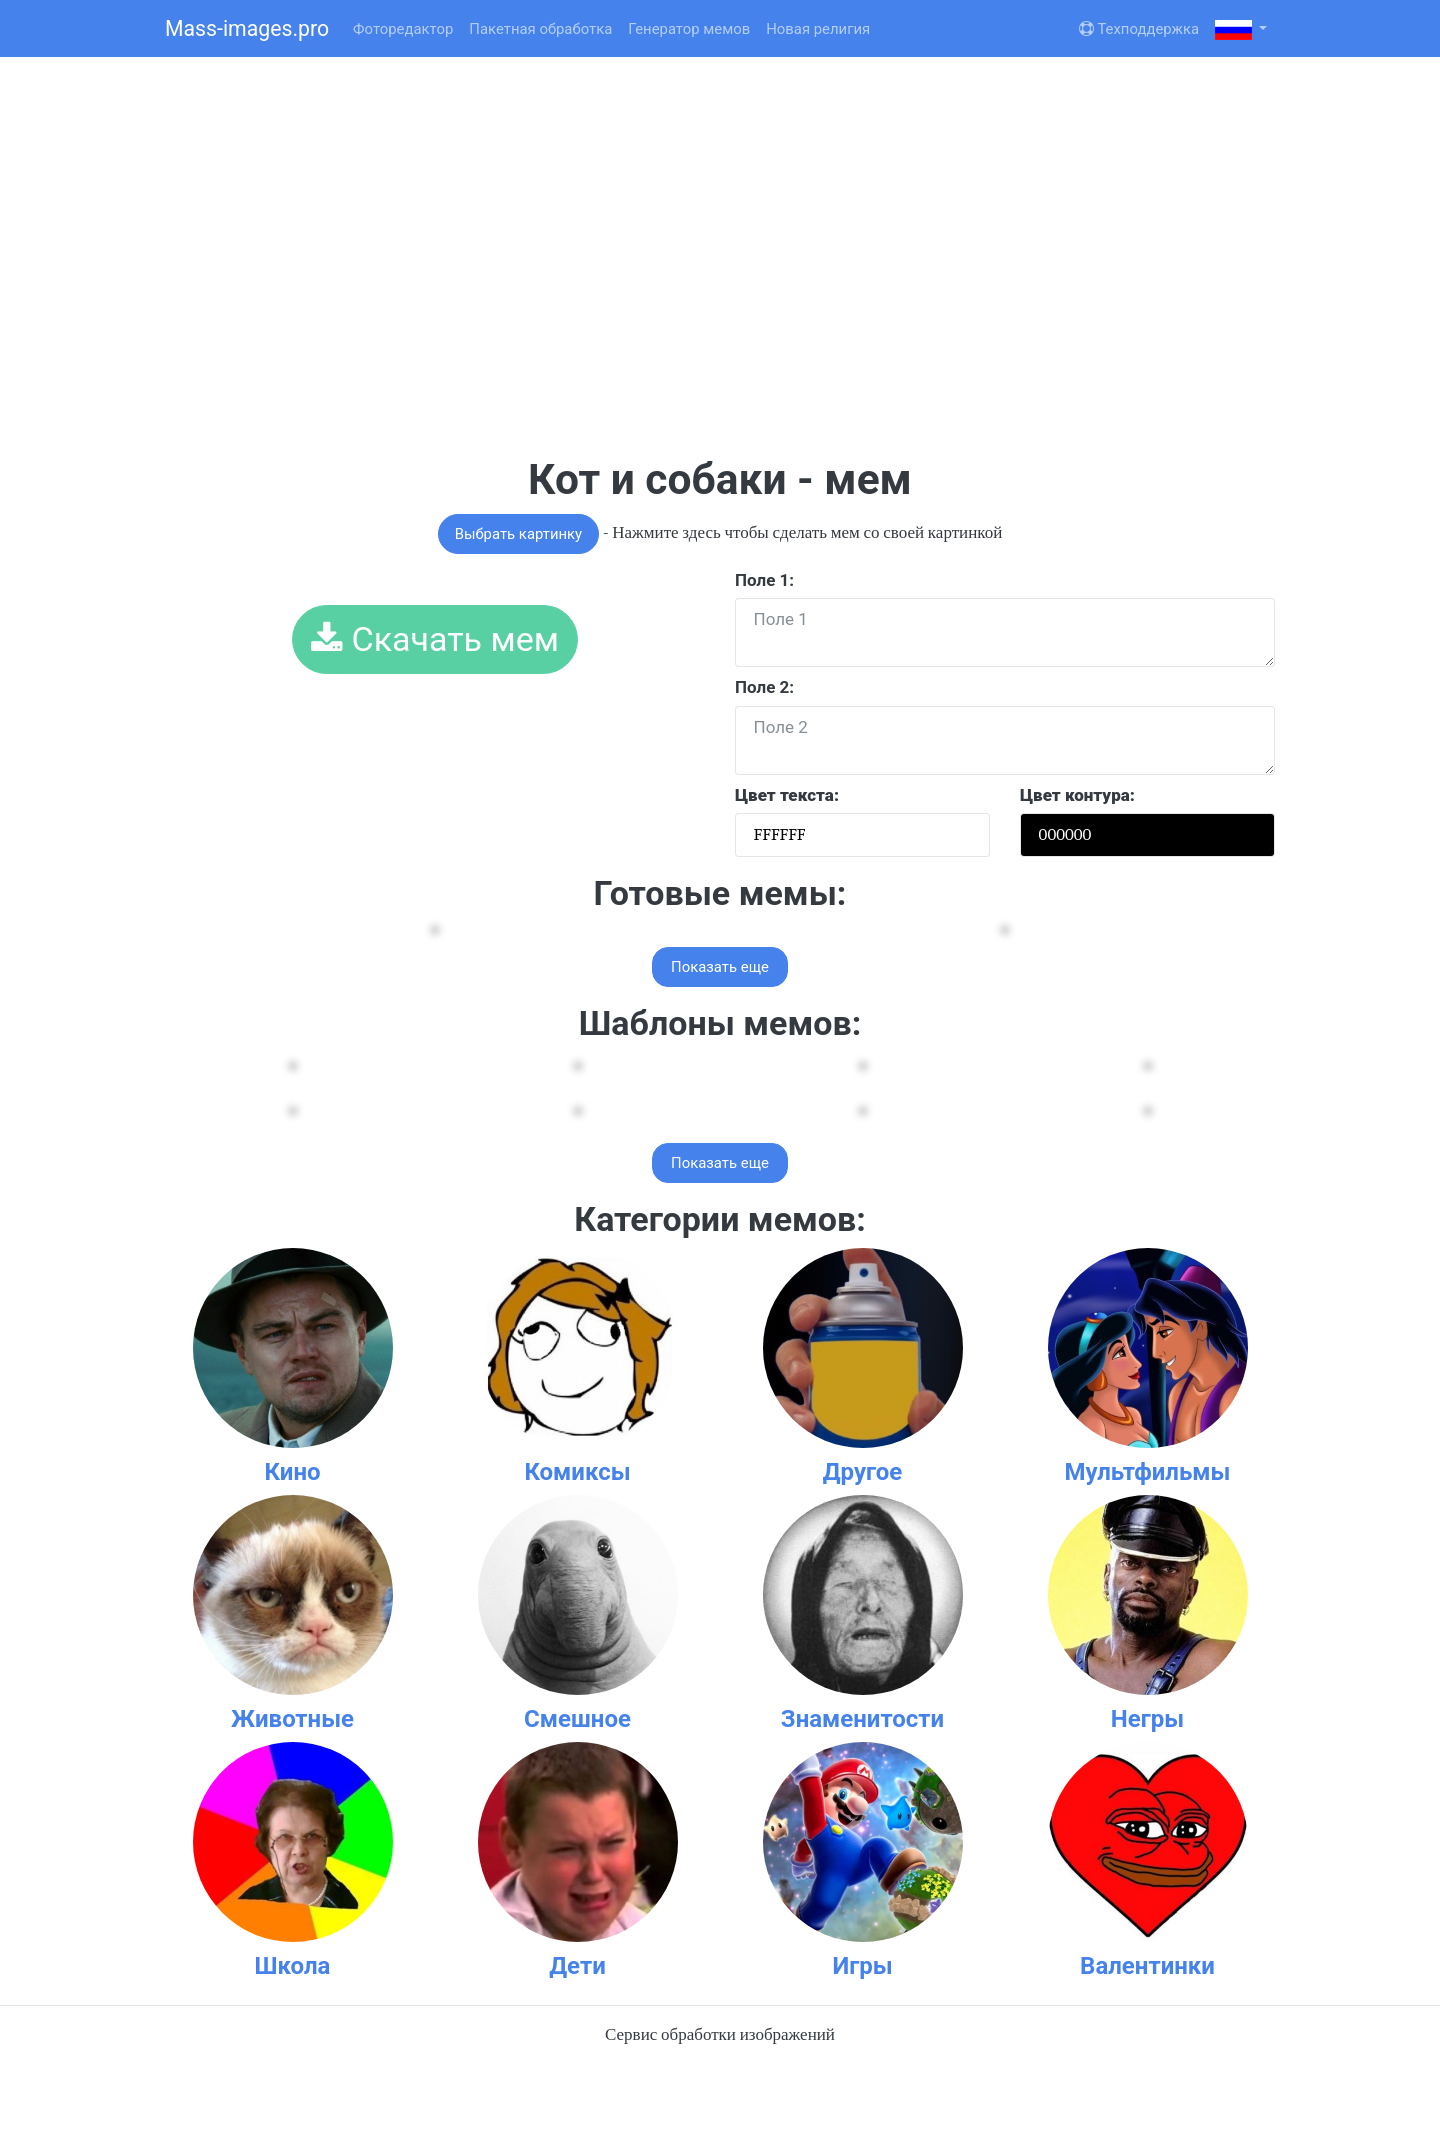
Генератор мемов (689, 29)
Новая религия (818, 29)
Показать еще (720, 967)
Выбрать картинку (518, 534)
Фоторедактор (403, 29)
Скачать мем (435, 639)
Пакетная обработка (540, 29)
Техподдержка (1139, 29)
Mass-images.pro (247, 28)
